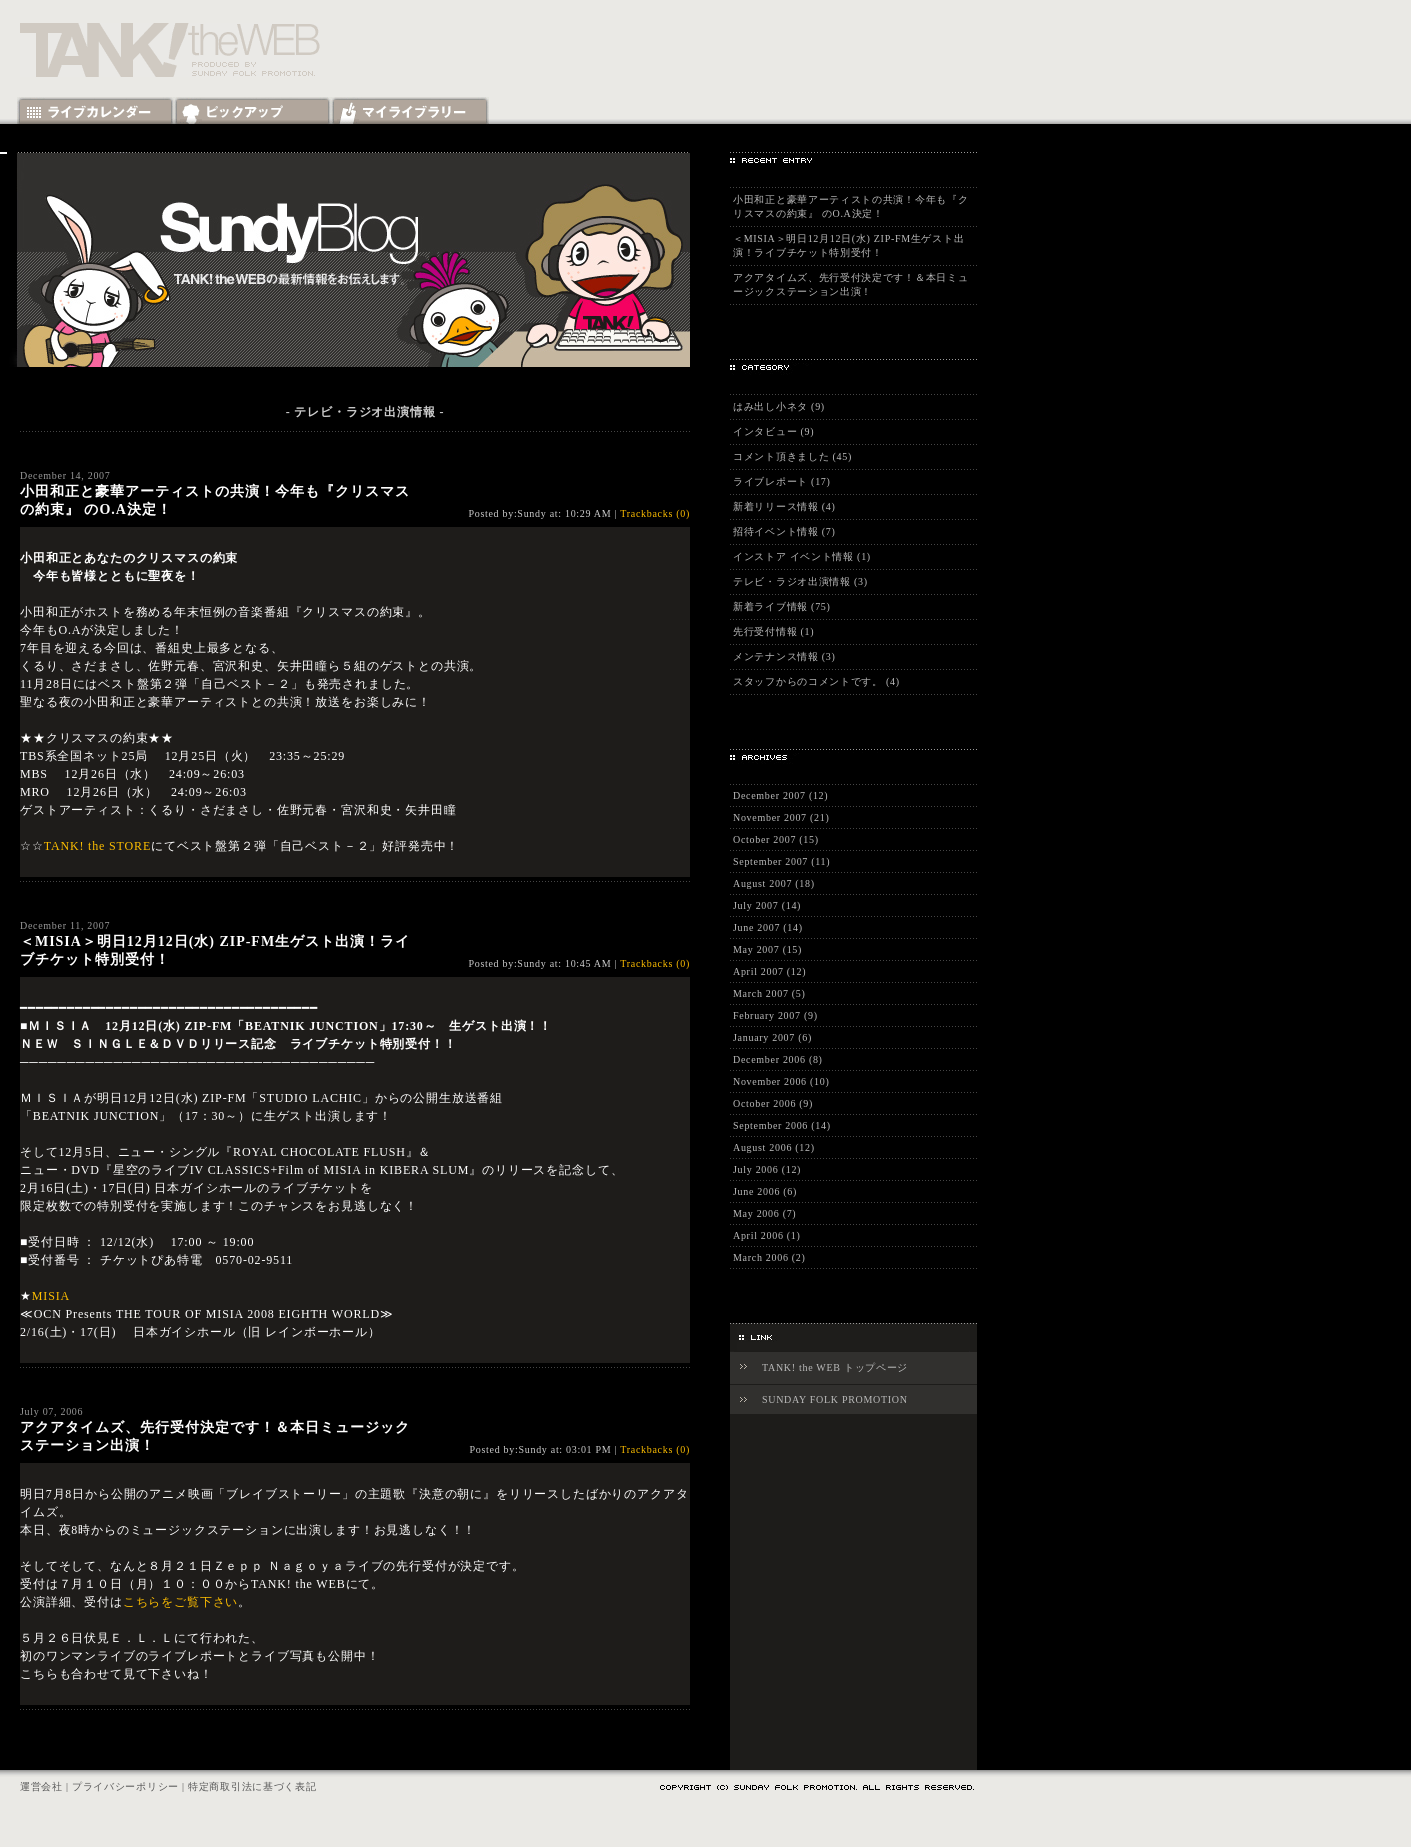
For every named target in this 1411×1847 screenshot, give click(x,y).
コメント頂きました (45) (792, 456)
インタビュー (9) (773, 431)
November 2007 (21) (781, 817)
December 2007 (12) (780, 795)
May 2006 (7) (764, 1213)
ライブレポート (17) (782, 481)
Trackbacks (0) (655, 513)
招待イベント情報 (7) (784, 531)
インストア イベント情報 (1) (802, 556)
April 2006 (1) (767, 1235)
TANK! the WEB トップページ (835, 1367)
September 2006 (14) (782, 1125)
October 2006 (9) (773, 1103)
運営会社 (41, 1786)
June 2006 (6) (765, 1191)
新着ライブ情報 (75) (782, 606)
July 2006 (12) (767, 1169)
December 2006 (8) (778, 1059)
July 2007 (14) (767, 905)
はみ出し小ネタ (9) (779, 406)
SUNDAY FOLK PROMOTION (835, 1399)
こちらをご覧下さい (181, 1602)
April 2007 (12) (769, 971)
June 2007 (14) (768, 927)
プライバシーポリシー (125, 1786)
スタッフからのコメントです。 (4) (816, 681)
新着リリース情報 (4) (784, 506)
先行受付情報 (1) (773, 631)
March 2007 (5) (769, 993)
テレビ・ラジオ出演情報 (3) (800, 581)
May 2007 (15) (767, 949)
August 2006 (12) (774, 1147)
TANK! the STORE (97, 846)
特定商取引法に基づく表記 (252, 1786)
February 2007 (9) (775, 1015)
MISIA (51, 1296)
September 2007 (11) (781, 861)
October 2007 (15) (776, 839)
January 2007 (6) (772, 1037)
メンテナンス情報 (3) (784, 656)
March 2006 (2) (769, 1257)
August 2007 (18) (774, 883)
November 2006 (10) (781, 1081)
